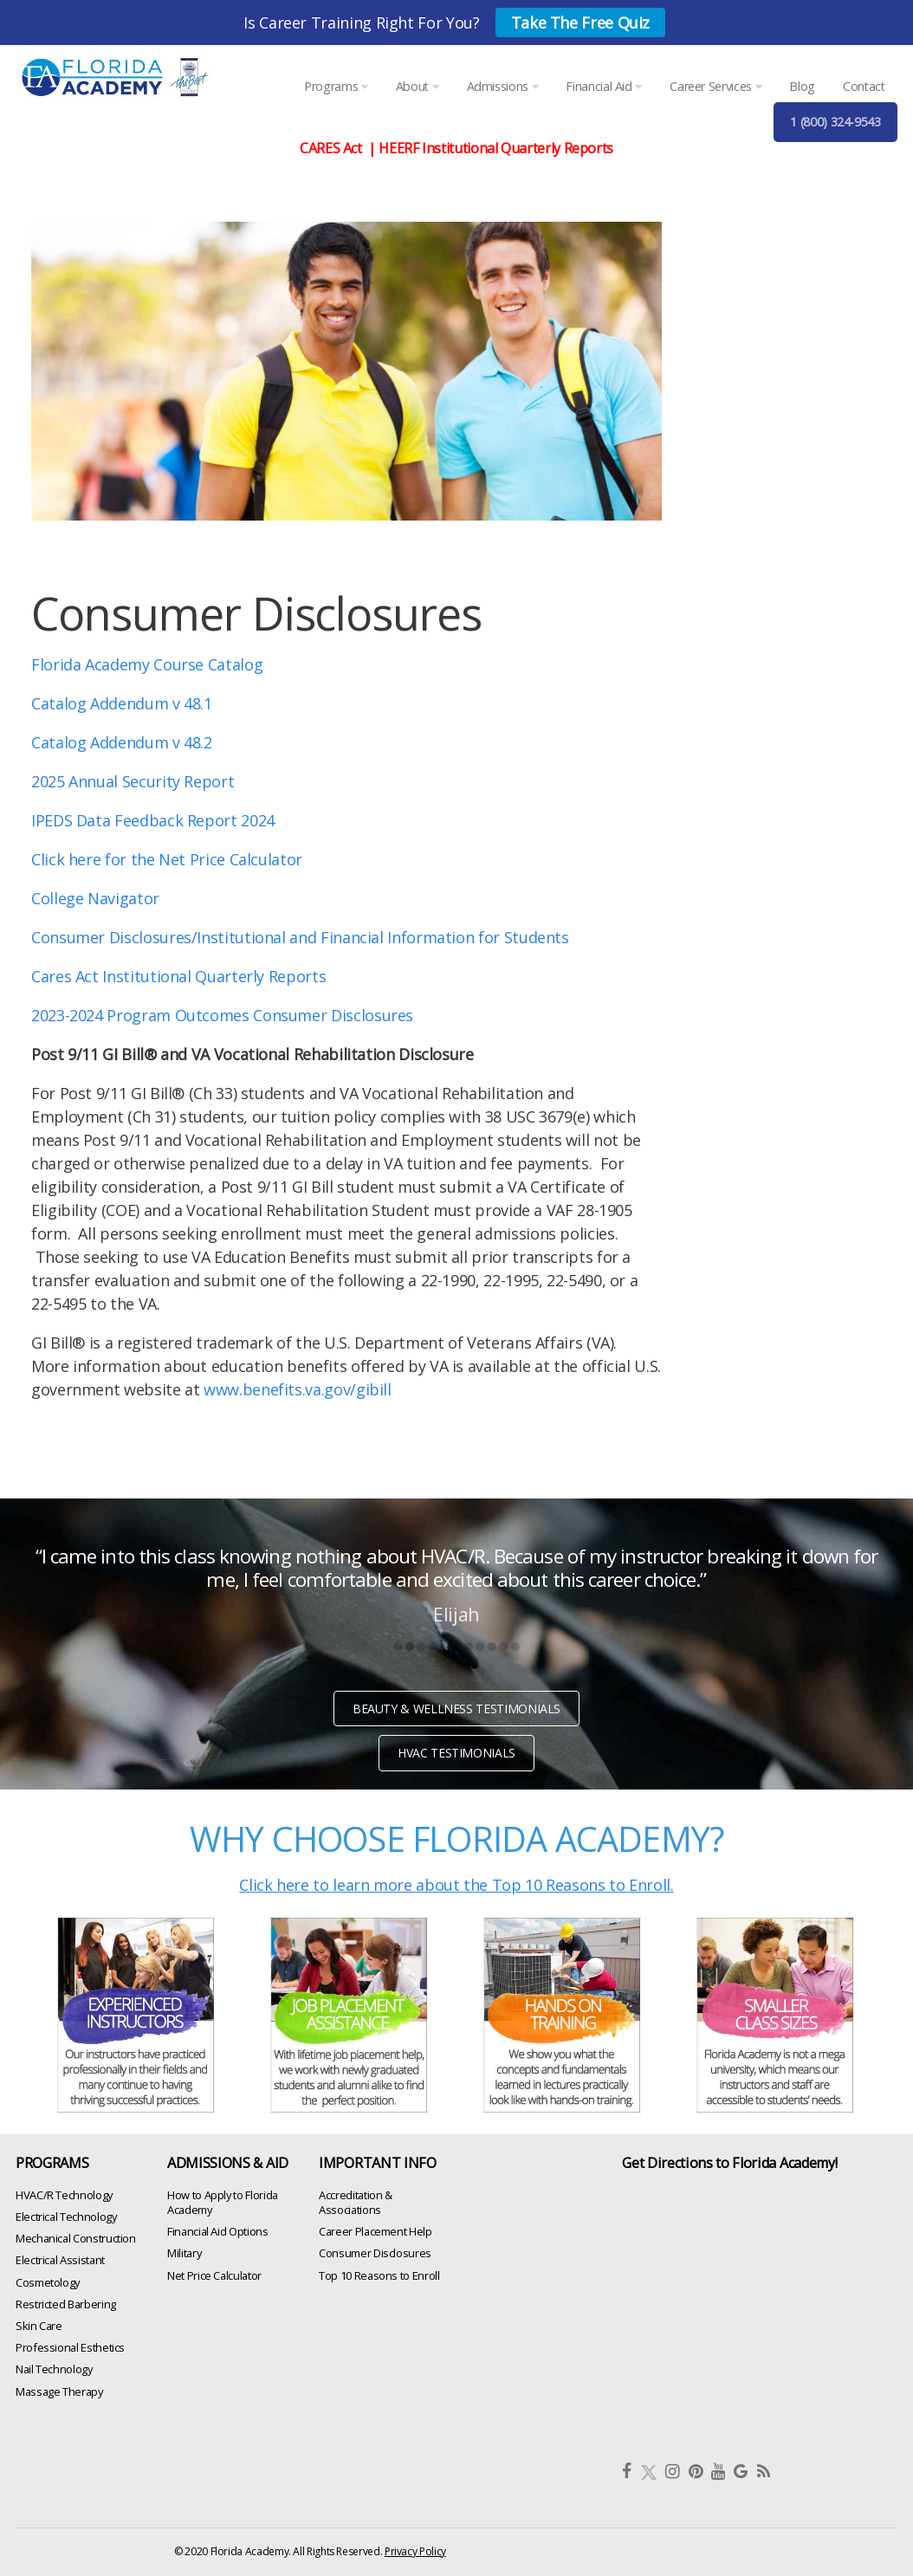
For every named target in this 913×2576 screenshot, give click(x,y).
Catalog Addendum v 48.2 (123, 742)
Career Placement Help (375, 2231)
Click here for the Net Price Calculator (166, 859)
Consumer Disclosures (375, 2253)
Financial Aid (604, 86)
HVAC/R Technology (64, 2194)
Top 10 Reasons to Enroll (379, 2274)
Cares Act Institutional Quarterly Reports (178, 976)
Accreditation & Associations (355, 2201)
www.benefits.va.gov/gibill (298, 1389)
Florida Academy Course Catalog (146, 664)
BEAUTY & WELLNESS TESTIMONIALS (456, 1708)
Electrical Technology (66, 2216)
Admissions (503, 86)
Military (184, 2253)
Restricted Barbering (66, 2303)
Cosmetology (48, 2281)
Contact (863, 86)
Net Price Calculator (214, 2274)
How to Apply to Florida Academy (222, 2201)
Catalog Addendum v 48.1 (121, 703)
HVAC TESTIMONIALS (456, 1752)
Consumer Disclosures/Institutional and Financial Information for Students (300, 937)
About (417, 86)
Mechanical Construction (76, 2238)
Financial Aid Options (217, 2231)
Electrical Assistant (60, 2260)
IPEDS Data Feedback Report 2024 (153, 820)
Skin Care (39, 2325)
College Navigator (95, 898)
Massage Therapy (59, 2390)
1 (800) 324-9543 (835, 121)
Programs (335, 86)
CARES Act (332, 148)
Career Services (715, 86)
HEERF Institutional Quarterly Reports (496, 148)
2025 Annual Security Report (132, 781)
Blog (802, 86)
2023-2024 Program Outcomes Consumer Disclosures (222, 1015)
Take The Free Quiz (581, 22)
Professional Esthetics (70, 2347)
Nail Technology (54, 2369)
